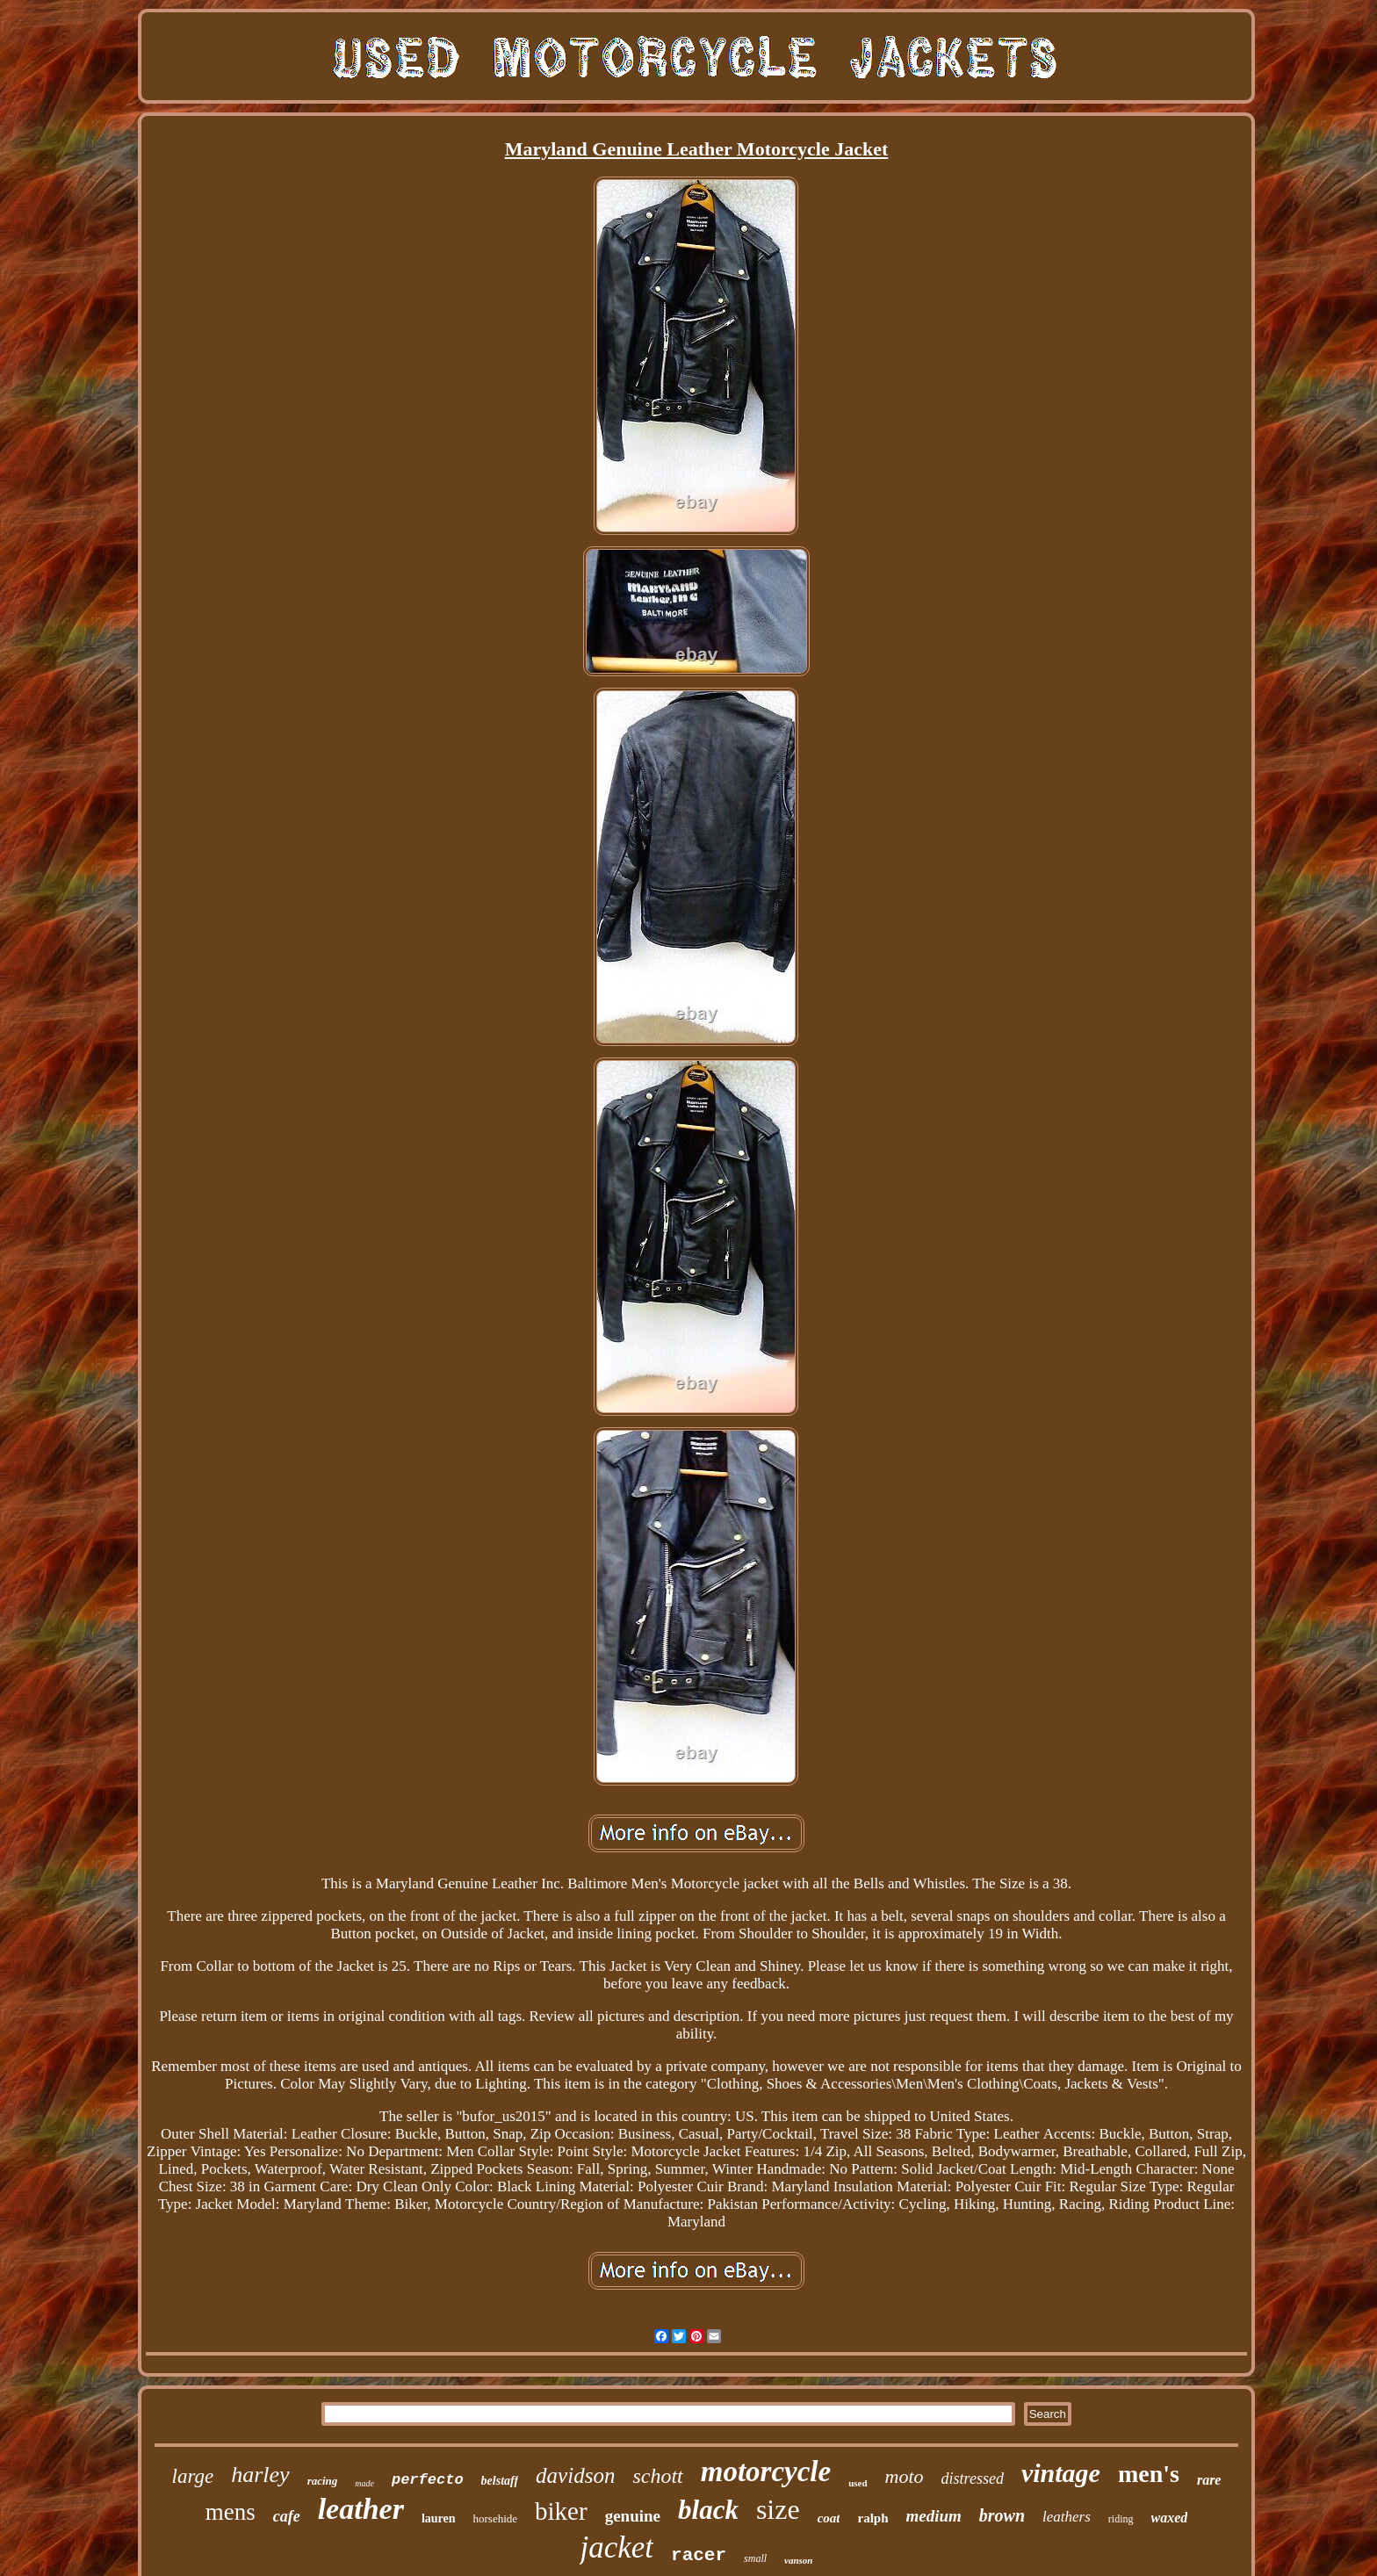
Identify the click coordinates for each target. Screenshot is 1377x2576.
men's (1148, 2473)
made (364, 2483)
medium (933, 2516)
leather (361, 2509)
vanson (798, 2560)
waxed (1169, 2517)
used (857, 2483)
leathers (1066, 2516)
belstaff (500, 2480)
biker (561, 2511)
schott (657, 2475)
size (778, 2509)
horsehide (495, 2518)
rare (1209, 2479)
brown (1002, 2515)
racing (322, 2480)
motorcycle (766, 2471)
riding (1121, 2519)
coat (829, 2518)
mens (230, 2512)
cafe (286, 2516)
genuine (632, 2516)
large (193, 2476)
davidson (575, 2475)
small (755, 2558)
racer (698, 2555)
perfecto (428, 2479)
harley (260, 2474)
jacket (616, 2547)
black (708, 2509)
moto (904, 2476)
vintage (1060, 2472)
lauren (439, 2518)
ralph (872, 2518)
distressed (972, 2478)
